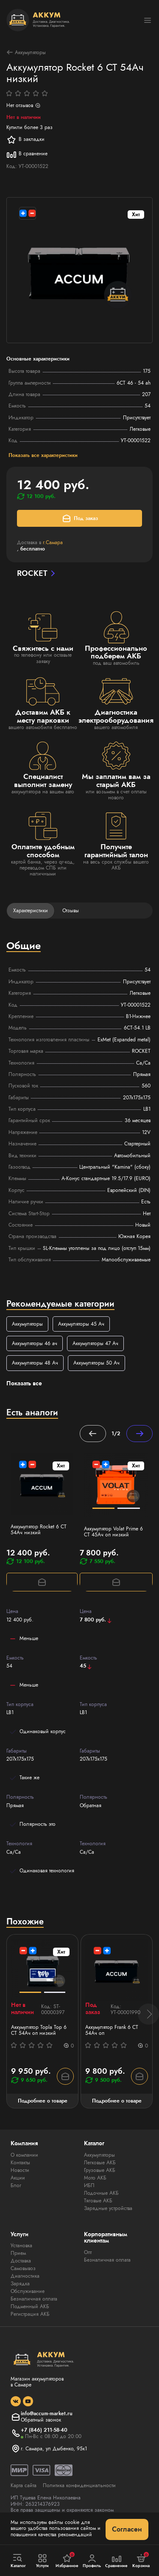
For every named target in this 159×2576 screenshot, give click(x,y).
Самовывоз (23, 2268)
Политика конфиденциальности (79, 2485)
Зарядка (20, 2283)
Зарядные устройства (108, 2208)
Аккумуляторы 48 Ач (35, 1363)
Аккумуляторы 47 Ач (95, 1343)
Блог (16, 2185)
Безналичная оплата (34, 2299)
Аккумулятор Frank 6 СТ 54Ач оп (111, 2030)
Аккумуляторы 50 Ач (96, 1363)
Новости (20, 2170)
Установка (21, 2245)
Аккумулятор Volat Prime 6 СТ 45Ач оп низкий (113, 1532)
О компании (24, 2155)
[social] (16, 2401)
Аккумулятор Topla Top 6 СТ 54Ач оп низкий (39, 2030)
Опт (88, 2252)
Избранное (67, 2560)
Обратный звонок (41, 2420)
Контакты (20, 2162)
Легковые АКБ (100, 2162)
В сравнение (26, 154)
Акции (18, 2178)
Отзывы (70, 910)
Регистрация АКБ (30, 2314)
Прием (18, 2253)
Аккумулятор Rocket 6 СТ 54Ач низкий (39, 1530)
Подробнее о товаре (42, 2101)
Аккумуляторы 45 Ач (81, 1324)
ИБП (89, 2185)
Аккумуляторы (26, 52)
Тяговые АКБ (98, 2200)
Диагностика (25, 2276)
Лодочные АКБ (101, 2193)
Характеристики (30, 910)
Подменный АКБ (30, 2306)
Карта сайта (23, 2485)
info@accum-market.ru (47, 2413)
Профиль (92, 2561)
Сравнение (117, 2561)
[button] (148, 2014)
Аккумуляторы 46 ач (34, 1343)
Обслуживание (28, 2291)
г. (53, 542)
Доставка (21, 2261)
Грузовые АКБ (99, 2170)
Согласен (127, 2529)
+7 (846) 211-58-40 (44, 2430)
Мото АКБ (95, 2178)
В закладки (25, 140)
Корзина (141, 2560)
